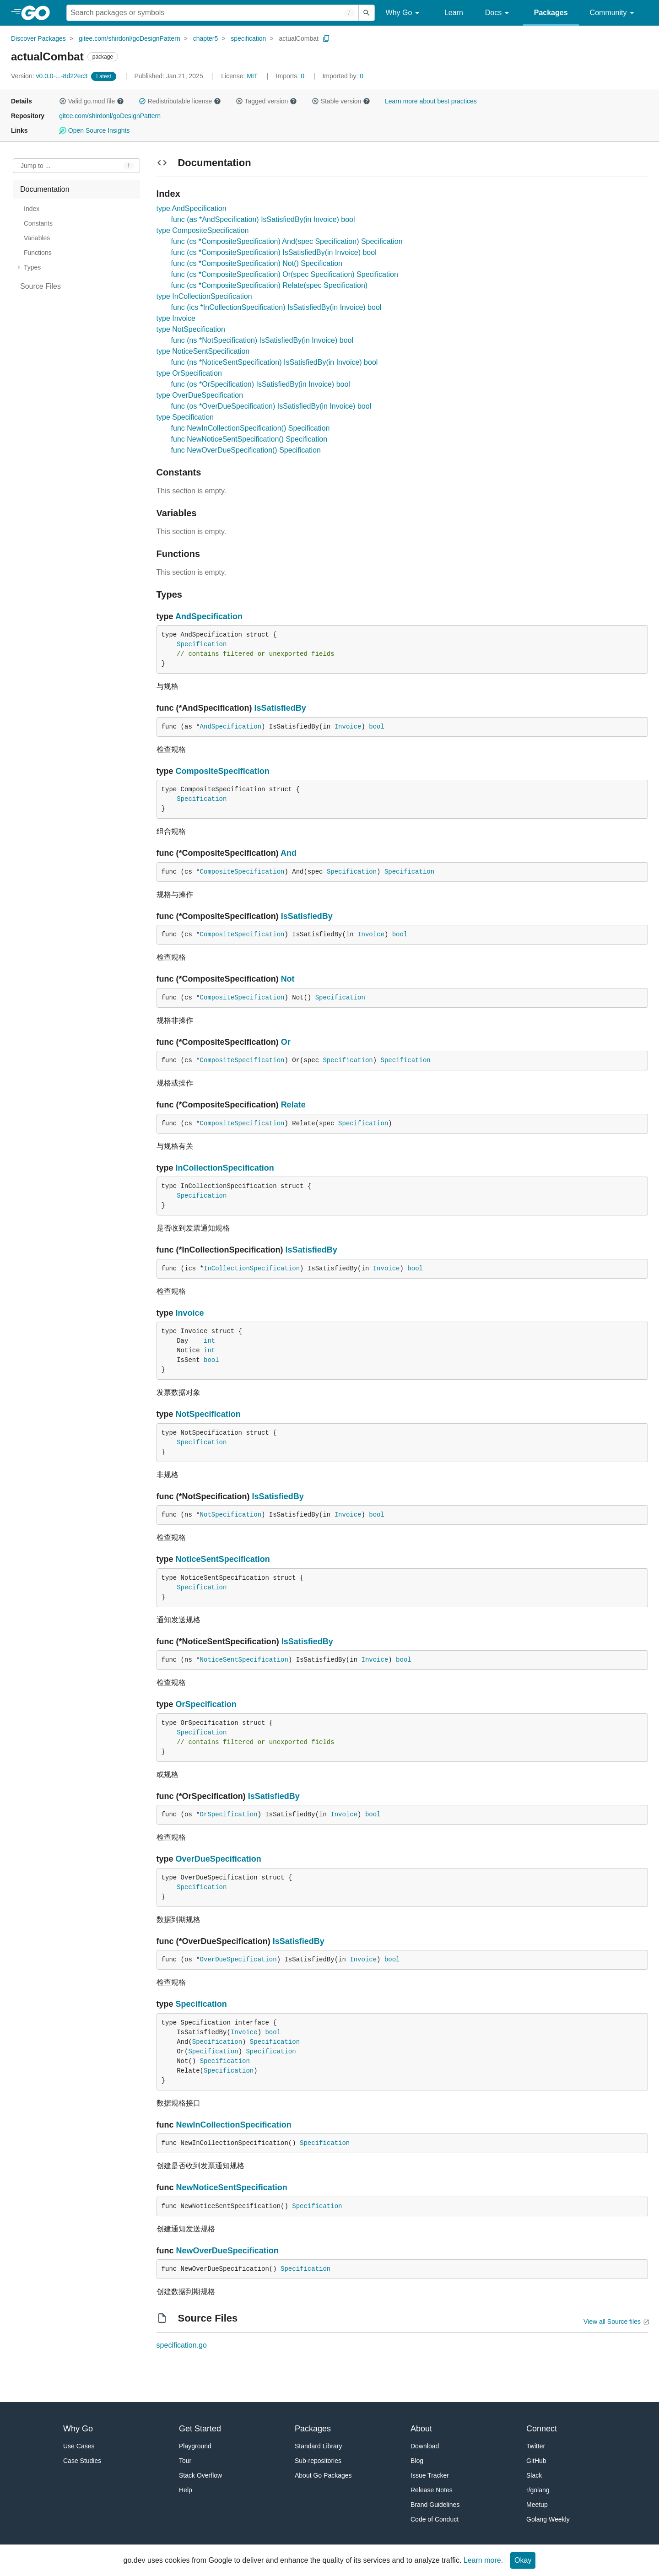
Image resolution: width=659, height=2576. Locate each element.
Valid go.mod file (91, 101)
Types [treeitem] (32, 267)
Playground (195, 2446)
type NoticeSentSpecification (203, 351)
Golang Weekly (548, 2519)
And (289, 853)
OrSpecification (206, 1704)
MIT (252, 76)
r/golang (538, 2490)
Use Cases (78, 2446)
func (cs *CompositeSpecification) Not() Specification (256, 263)
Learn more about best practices (431, 101)
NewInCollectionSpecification (234, 2124)
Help (185, 2490)
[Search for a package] (212, 13)
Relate (293, 1104)
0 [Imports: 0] (291, 76)
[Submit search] (366, 13)
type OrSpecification (189, 373)
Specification (202, 644)
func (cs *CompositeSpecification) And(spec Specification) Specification (287, 241)
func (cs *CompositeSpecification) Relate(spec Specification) (269, 285)
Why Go (404, 13)
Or (286, 1042)
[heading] (38, 12)
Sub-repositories (318, 2460)
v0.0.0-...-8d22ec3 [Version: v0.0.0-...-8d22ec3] (50, 76)
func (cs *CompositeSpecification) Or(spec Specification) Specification (284, 274)
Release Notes (432, 2490)
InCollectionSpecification (225, 1167)
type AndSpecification (192, 208)
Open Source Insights (94, 130)
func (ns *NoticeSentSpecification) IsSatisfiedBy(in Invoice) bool (274, 362)
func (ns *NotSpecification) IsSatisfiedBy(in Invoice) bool (262, 340)
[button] (62, 101)
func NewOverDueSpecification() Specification (246, 450)
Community (613, 13)
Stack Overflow (200, 2475)
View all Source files (612, 2321)
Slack (534, 2475)
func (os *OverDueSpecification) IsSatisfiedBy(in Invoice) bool (271, 406)
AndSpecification (209, 616)
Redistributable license (180, 101)
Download (425, 2446)
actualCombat (298, 38)
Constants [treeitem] (38, 223)
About (421, 2428)
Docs (498, 13)
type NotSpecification (191, 329)
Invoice (348, 726)
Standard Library (318, 2446)
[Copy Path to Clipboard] (326, 38)
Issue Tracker (430, 2475)
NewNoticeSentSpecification (231, 2187)
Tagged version (266, 101)
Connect (541, 2428)
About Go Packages (323, 2475)
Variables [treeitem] (37, 238)
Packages (551, 12)
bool (376, 726)
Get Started (200, 2428)
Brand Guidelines (435, 2504)
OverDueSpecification (218, 1858)
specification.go (182, 2345)
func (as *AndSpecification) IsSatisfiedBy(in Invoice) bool (263, 219)
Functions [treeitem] (38, 252)
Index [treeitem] (31, 208)
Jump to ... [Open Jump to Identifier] (35, 165)
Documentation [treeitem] (45, 189)
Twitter (535, 2446)
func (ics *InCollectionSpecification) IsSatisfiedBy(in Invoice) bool (276, 307)
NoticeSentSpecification (223, 1559)
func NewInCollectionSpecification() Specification (250, 428)
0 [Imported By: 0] (342, 76)
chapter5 (205, 38)
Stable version (341, 101)
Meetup (537, 2504)
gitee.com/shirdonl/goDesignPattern (129, 38)
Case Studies (82, 2460)
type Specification (185, 417)
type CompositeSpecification (203, 230)
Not (288, 978)
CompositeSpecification (223, 771)
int (209, 1341)
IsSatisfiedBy (280, 708)
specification (248, 38)
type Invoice (176, 318)
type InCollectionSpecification (204, 296)
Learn (453, 12)
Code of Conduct (435, 2519)
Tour (185, 2460)
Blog (417, 2460)
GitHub (536, 2460)
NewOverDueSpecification (227, 2250)
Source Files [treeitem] (40, 286)
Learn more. (483, 2560)
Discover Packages (38, 38)
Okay (522, 2560)
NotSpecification (208, 1414)
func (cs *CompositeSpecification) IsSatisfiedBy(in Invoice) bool (274, 252)
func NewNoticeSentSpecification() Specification (249, 439)
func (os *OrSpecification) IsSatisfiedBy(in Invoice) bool (260, 384)
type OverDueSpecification (200, 395)
